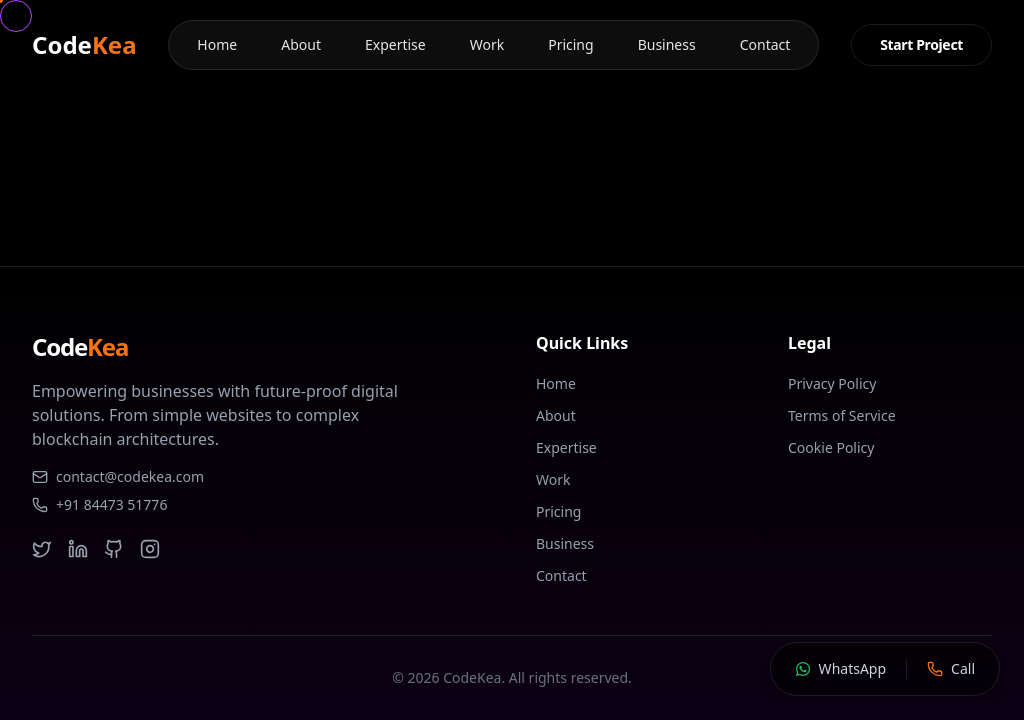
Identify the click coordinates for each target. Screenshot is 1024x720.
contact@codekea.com (118, 476)
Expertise (395, 44)
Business (667, 44)
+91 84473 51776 (99, 504)
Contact (765, 44)
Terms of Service (842, 415)
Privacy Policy (832, 383)
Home (217, 44)
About (301, 44)
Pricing (570, 44)
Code (84, 45)
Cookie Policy (831, 447)
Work (487, 44)
